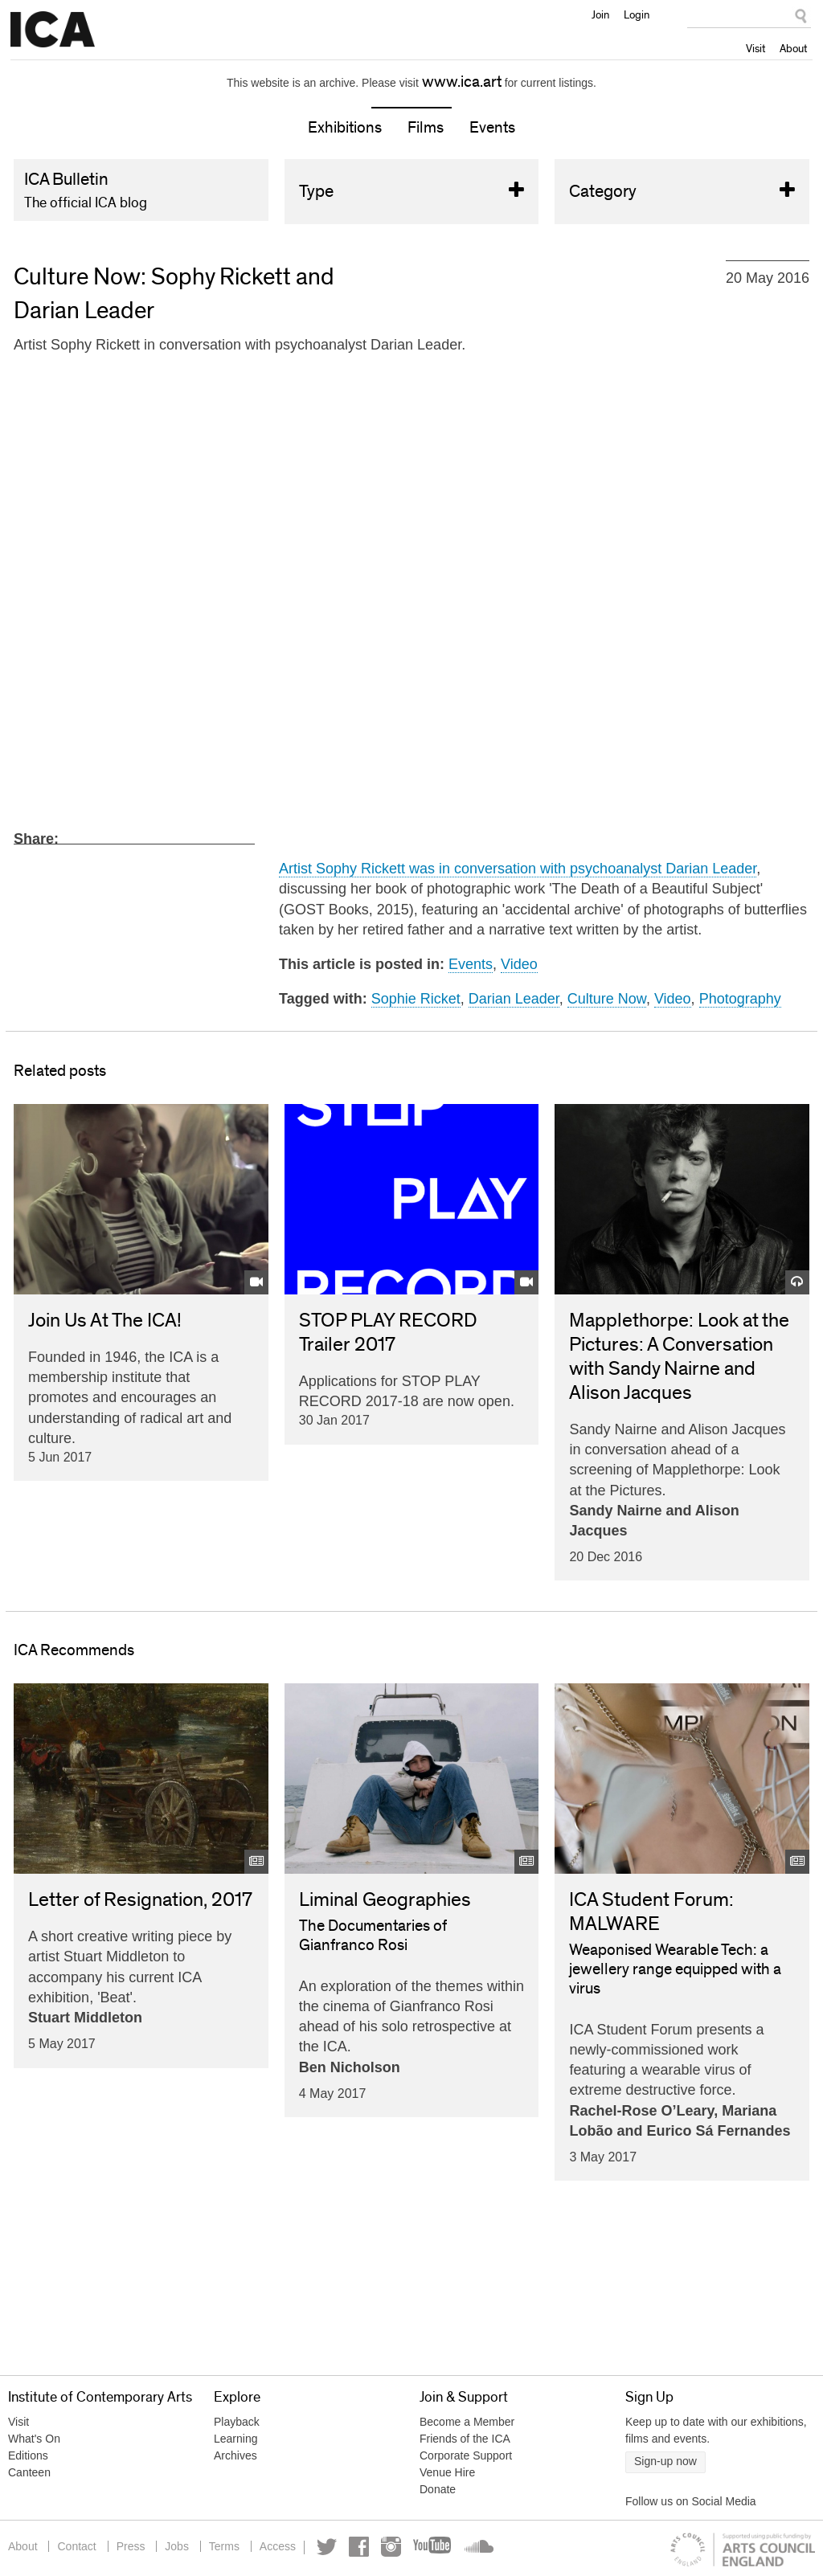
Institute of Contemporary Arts (52, 29)
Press (131, 2546)
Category (682, 192)
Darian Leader (514, 999)
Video (519, 964)
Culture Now (606, 999)
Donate (438, 2489)
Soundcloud (477, 2547)
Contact (76, 2546)
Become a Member (467, 2421)
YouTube (433, 2547)
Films (425, 128)
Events (492, 128)
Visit (755, 48)
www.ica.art (462, 82)
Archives (235, 2455)
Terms (224, 2546)
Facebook (359, 2547)
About (793, 48)
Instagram (391, 2547)
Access (278, 2546)
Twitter (327, 2547)
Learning (236, 2438)
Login (636, 14)
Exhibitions (345, 128)
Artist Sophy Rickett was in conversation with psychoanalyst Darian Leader (517, 869)
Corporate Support (466, 2455)
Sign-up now (665, 2461)
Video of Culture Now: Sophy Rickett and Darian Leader (411, 591)
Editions (28, 2455)
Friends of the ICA (465, 2438)
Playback (237, 2421)
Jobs (177, 2546)
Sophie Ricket (416, 999)
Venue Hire (447, 2472)
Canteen (29, 2472)
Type (412, 192)
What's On (34, 2438)
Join (600, 14)
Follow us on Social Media (690, 2501)
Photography (740, 999)
